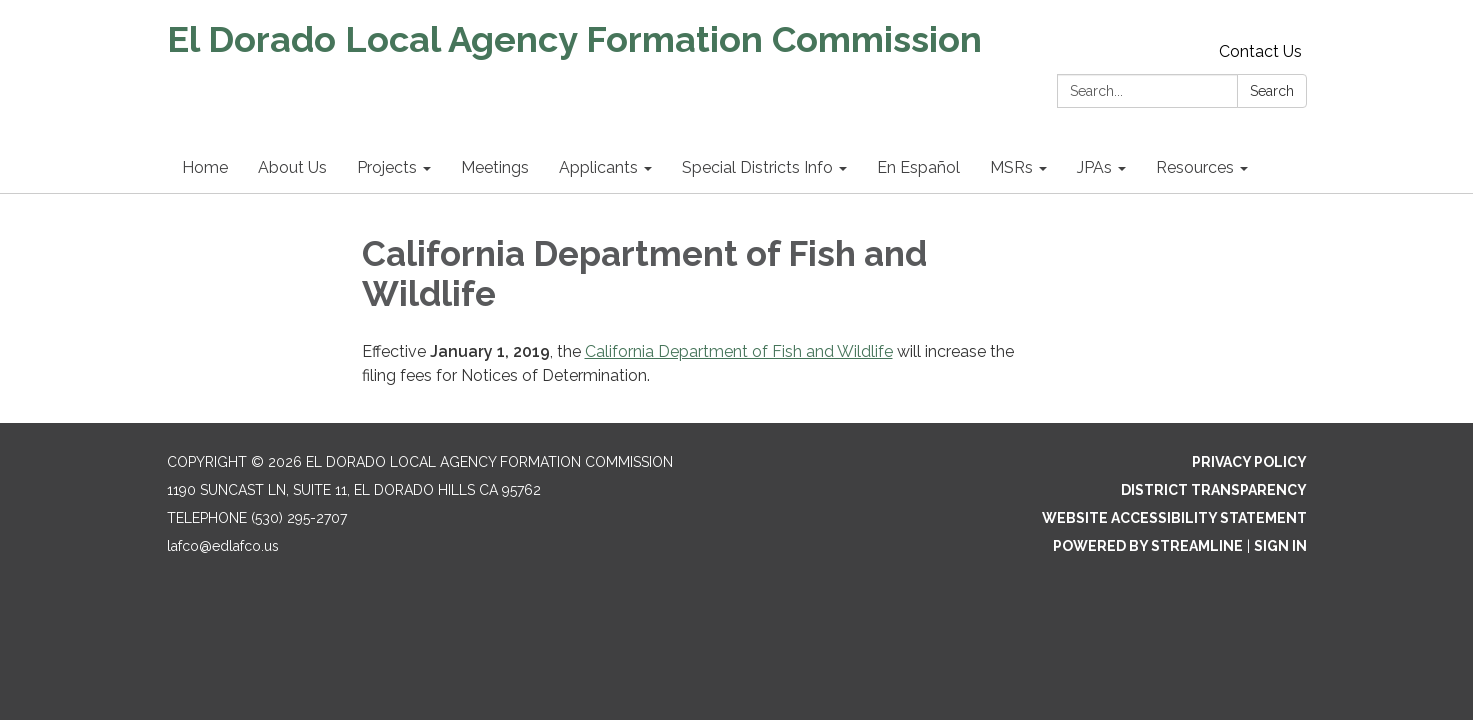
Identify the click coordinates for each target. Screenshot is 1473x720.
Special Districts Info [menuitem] (757, 167)
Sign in (1280, 546)
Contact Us (1260, 51)
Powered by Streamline (1148, 546)
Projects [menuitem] (387, 167)
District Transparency (1214, 490)
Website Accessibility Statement (1174, 518)
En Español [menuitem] (918, 167)
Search (1272, 91)
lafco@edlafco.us (223, 546)
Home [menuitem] (205, 167)
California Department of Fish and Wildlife (739, 351)
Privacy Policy (1249, 462)
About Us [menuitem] (292, 167)
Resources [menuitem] (1195, 167)
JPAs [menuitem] (1094, 167)
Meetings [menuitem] (495, 167)
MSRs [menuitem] (1011, 167)
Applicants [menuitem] (598, 167)
